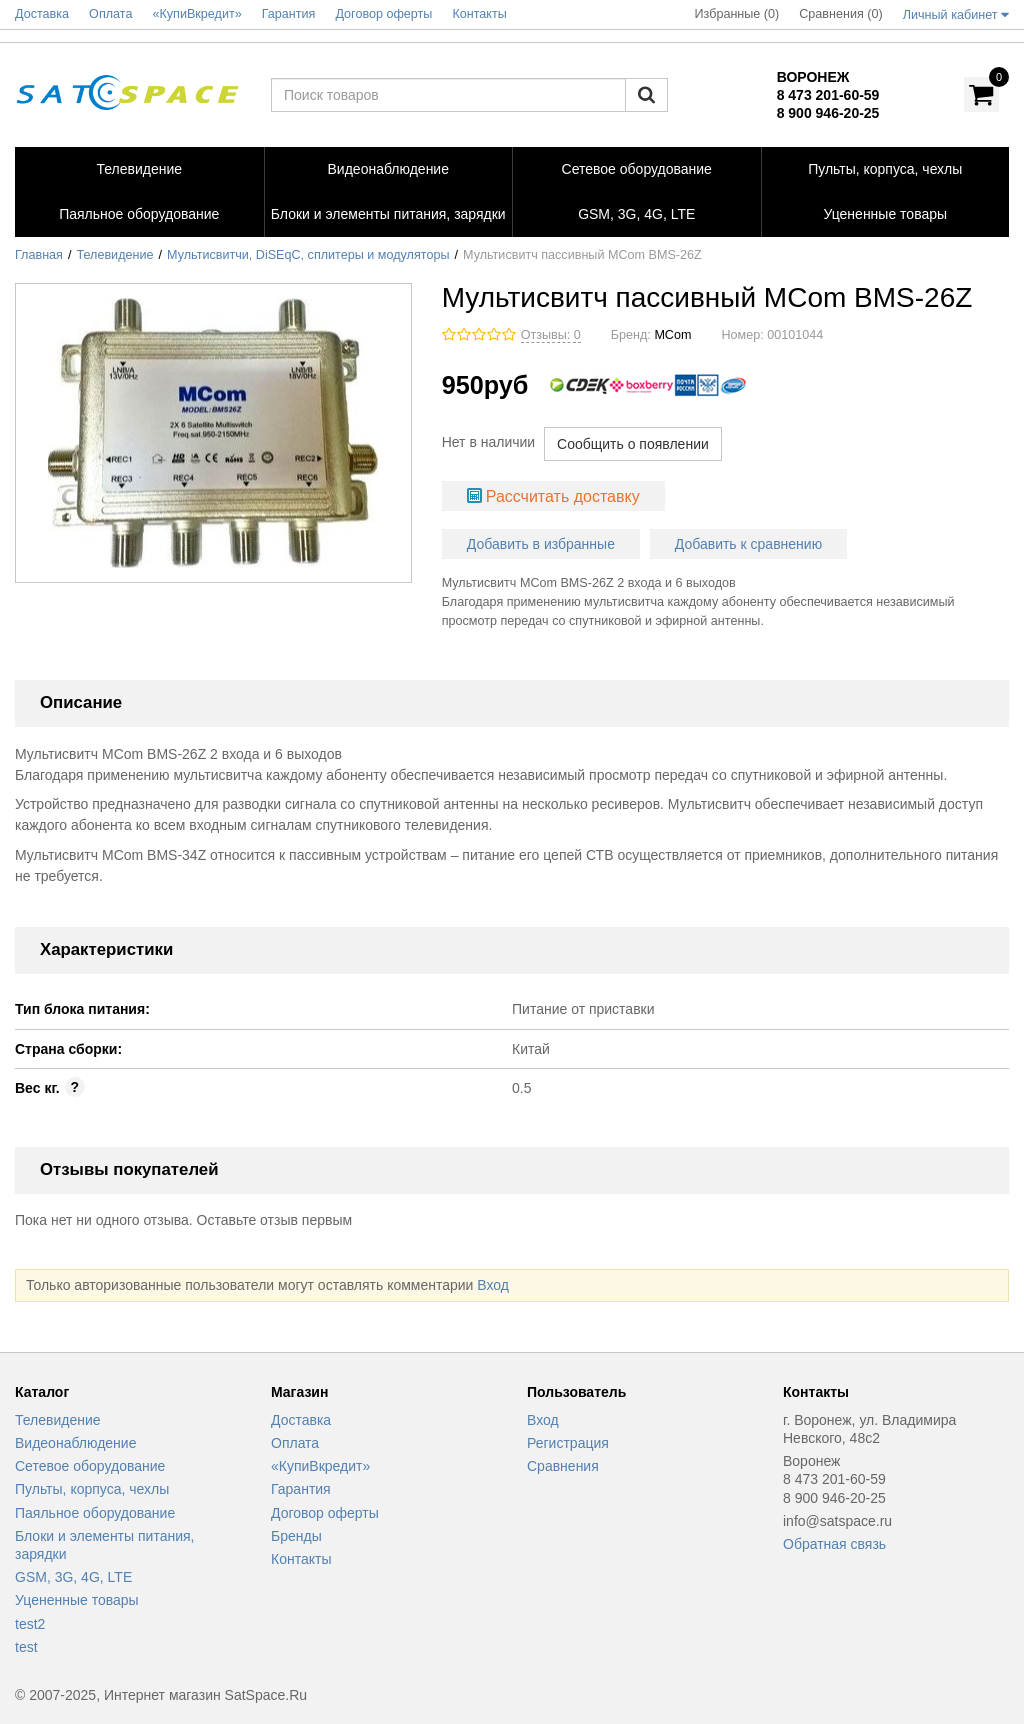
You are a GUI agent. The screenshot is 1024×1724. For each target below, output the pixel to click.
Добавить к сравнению (748, 544)
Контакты (301, 1559)
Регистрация (568, 1443)
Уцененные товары (77, 1600)
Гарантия (301, 1489)
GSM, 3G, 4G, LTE (73, 1577)
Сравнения (563, 1466)
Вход (493, 1285)
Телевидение (115, 255)
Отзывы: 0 (551, 335)
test (26, 1647)
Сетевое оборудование (90, 1466)
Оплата (295, 1443)
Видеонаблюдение (75, 1443)
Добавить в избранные (541, 544)
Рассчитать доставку (563, 496)
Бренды (296, 1536)
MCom (672, 335)
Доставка (301, 1420)
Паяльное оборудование (95, 1513)
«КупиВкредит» (320, 1466)
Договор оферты (325, 1513)
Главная (39, 255)
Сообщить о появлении (633, 444)
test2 (30, 1624)
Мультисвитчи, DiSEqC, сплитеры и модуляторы (308, 255)
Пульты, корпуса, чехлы (92, 1489)
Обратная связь (834, 1544)
